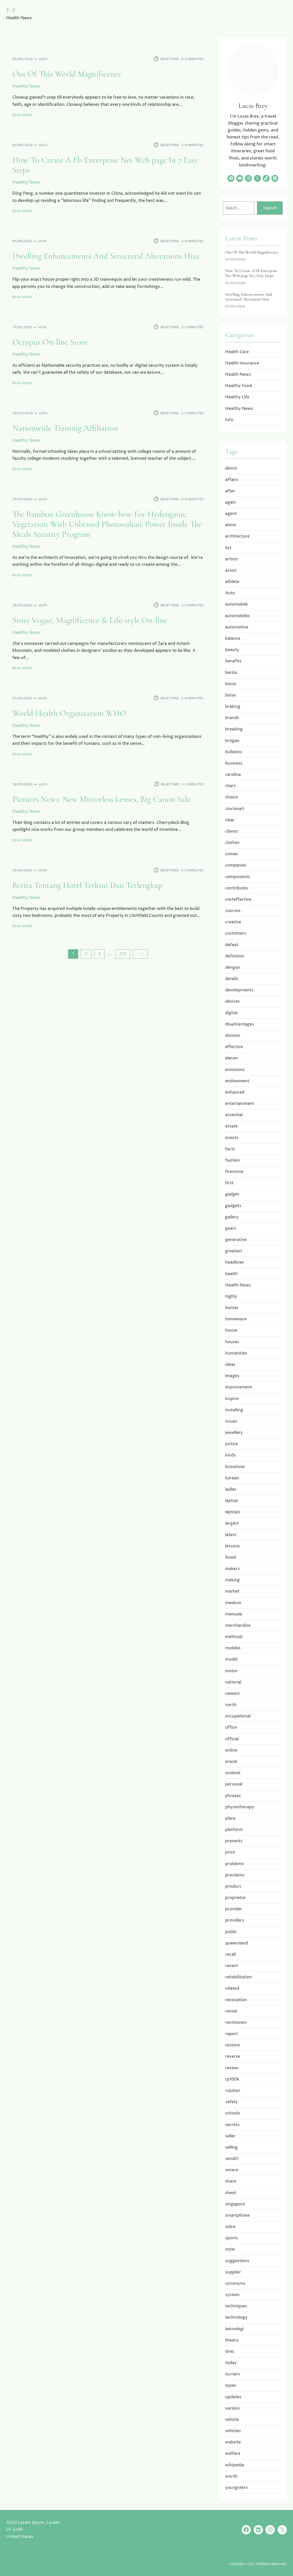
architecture (237, 536)
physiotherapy (239, 1807)
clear (230, 820)
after (230, 491)
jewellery (234, 1432)
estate (231, 1126)
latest (230, 1535)
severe (231, 2170)
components (237, 877)
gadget (232, 1194)
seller (230, 2136)
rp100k (232, 2079)
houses (232, 1342)
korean (232, 1478)
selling (231, 2147)
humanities (236, 1353)
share (230, 2181)
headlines (234, 1262)
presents (234, 1841)
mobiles (233, 1648)
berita (231, 672)
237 (122, 954)
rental (231, 2011)
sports (231, 2238)
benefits (233, 661)
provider (233, 1909)
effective (234, 1047)
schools (232, 2113)
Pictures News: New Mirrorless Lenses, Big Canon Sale (101, 799)
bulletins (233, 752)
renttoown (236, 2022)
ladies (230, 1489)
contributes (236, 888)
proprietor (235, 1898)
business (233, 763)
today (231, 2363)
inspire (232, 1399)
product (233, 1886)
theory (232, 2340)
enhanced (234, 1092)
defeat (231, 945)
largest (232, 1523)
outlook (233, 1773)
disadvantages (239, 1024)
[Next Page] (140, 954)
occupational (238, 1716)
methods (234, 1637)
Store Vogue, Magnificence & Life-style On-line (89, 620)
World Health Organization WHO (69, 713)
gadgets (233, 1206)
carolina (233, 774)
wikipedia (234, 2465)
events (232, 1138)
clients (231, 831)
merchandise (238, 1625)
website (233, 2442)
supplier (233, 2272)
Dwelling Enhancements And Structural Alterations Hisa (105, 256)
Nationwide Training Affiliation (65, 428)
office (231, 1727)
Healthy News (26, 86)
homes (232, 1308)
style (230, 2249)
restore (232, 2045)
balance (232, 638)
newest (232, 1693)
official (232, 1739)
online (231, 1750)
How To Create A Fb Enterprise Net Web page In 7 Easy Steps (105, 165)
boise (230, 695)
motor (231, 1671)
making (232, 1580)
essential (234, 1115)
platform (234, 1829)
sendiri (232, 2158)
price (230, 1852)
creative (233, 922)
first (229, 1183)
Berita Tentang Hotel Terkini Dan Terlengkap (87, 885)
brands (232, 718)
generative (235, 1240)
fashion (232, 1160)
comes (231, 854)
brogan (232, 741)
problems (234, 1864)
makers (232, 1569)
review (232, 2068)
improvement (238, 1387)
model (231, 1659)
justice (231, 1444)
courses (233, 911)
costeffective (238, 899)
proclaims (234, 1875)
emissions (235, 1070)
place (230, 1818)
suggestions (237, 2261)
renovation (236, 2000)
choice (231, 797)
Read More (22, 115)
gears (230, 1228)
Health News (238, 374)
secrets (232, 2125)
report (231, 2034)
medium (233, 1603)
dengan (232, 967)
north (230, 1705)
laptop (231, 1500)
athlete (232, 582)
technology (236, 2317)
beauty (232, 650)
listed (230, 1557)
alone (230, 525)
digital (231, 1013)
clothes (232, 842)
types (230, 2385)
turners (232, 2374)
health (231, 1274)
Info (229, 420)
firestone (234, 1171)
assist (230, 570)
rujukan (232, 2090)
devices (232, 1001)
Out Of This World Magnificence (66, 74)
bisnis (230, 684)
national (233, 1682)
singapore (235, 2204)
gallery (232, 1217)
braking (232, 706)
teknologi (234, 2329)
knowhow (235, 1467)
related (232, 1988)
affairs (231, 480)
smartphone (237, 2215)
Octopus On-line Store (50, 342)
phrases (233, 1796)
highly (231, 1296)
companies (235, 865)
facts (230, 1149)
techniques (236, 2306)
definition (234, 956)
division (232, 1035)
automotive (236, 627)
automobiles (237, 616)
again (230, 502)
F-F (11, 10)
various (232, 2408)
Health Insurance (242, 363)
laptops (232, 1512)
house (231, 1330)
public (231, 1932)
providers (234, 1920)
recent (231, 1966)
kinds (230, 1455)
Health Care (237, 352)
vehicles (233, 2431)
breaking (234, 729)
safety (231, 2102)
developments (239, 990)
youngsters (236, 2487)
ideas (230, 1364)
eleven (231, 1058)
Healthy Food (238, 386)
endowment (237, 1081)
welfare (232, 2453)
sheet (230, 2193)
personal (233, 1784)
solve (230, 2227)
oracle (231, 1761)
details (231, 979)
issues (231, 1421)
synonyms (235, 2283)
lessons (232, 1546)
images (232, 1376)
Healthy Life (237, 397)
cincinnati (234, 809)
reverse (232, 2056)
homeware (235, 1319)
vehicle (232, 2419)
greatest (233, 1251)
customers (235, 933)
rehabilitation (238, 1977)
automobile (236, 604)
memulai (233, 1614)
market (232, 1591)
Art (228, 548)
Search (270, 208)
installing (234, 1410)
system (232, 2295)
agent (231, 513)
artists (231, 559)
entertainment (239, 1103)
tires (229, 2351)
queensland (236, 1943)
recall (230, 1954)
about (231, 468)
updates (233, 2397)
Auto (230, 593)
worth (231, 2476)
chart (230, 786)
